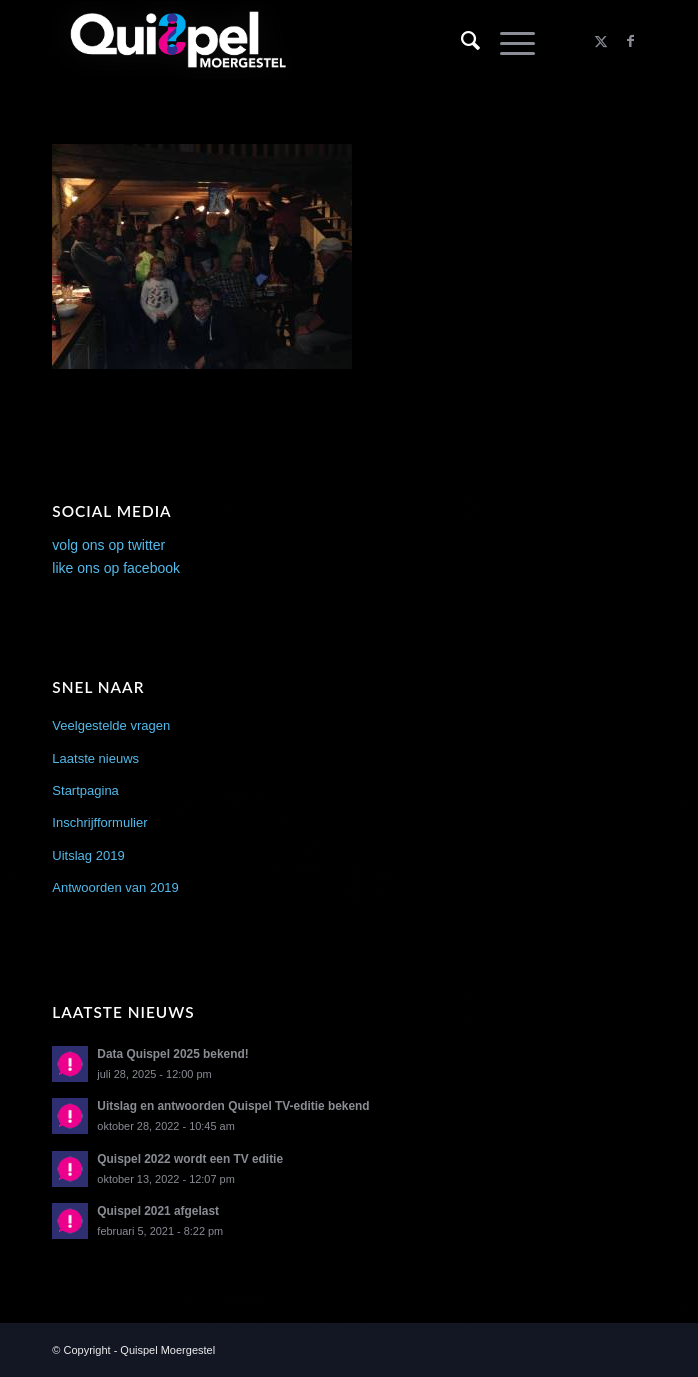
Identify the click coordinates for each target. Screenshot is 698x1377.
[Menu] (507, 41)
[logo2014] (289, 41)
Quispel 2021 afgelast (158, 1211)
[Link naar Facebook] (631, 41)
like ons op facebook (116, 568)
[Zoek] (460, 41)
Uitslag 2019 (88, 855)
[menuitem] (460, 41)
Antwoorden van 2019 (115, 887)
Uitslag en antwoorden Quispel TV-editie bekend (233, 1106)
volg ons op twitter (108, 545)
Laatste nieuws (95, 758)
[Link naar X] (601, 41)
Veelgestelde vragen (111, 725)
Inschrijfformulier (99, 822)
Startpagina (85, 790)
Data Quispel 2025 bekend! (172, 1054)
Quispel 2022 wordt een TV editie (190, 1159)
